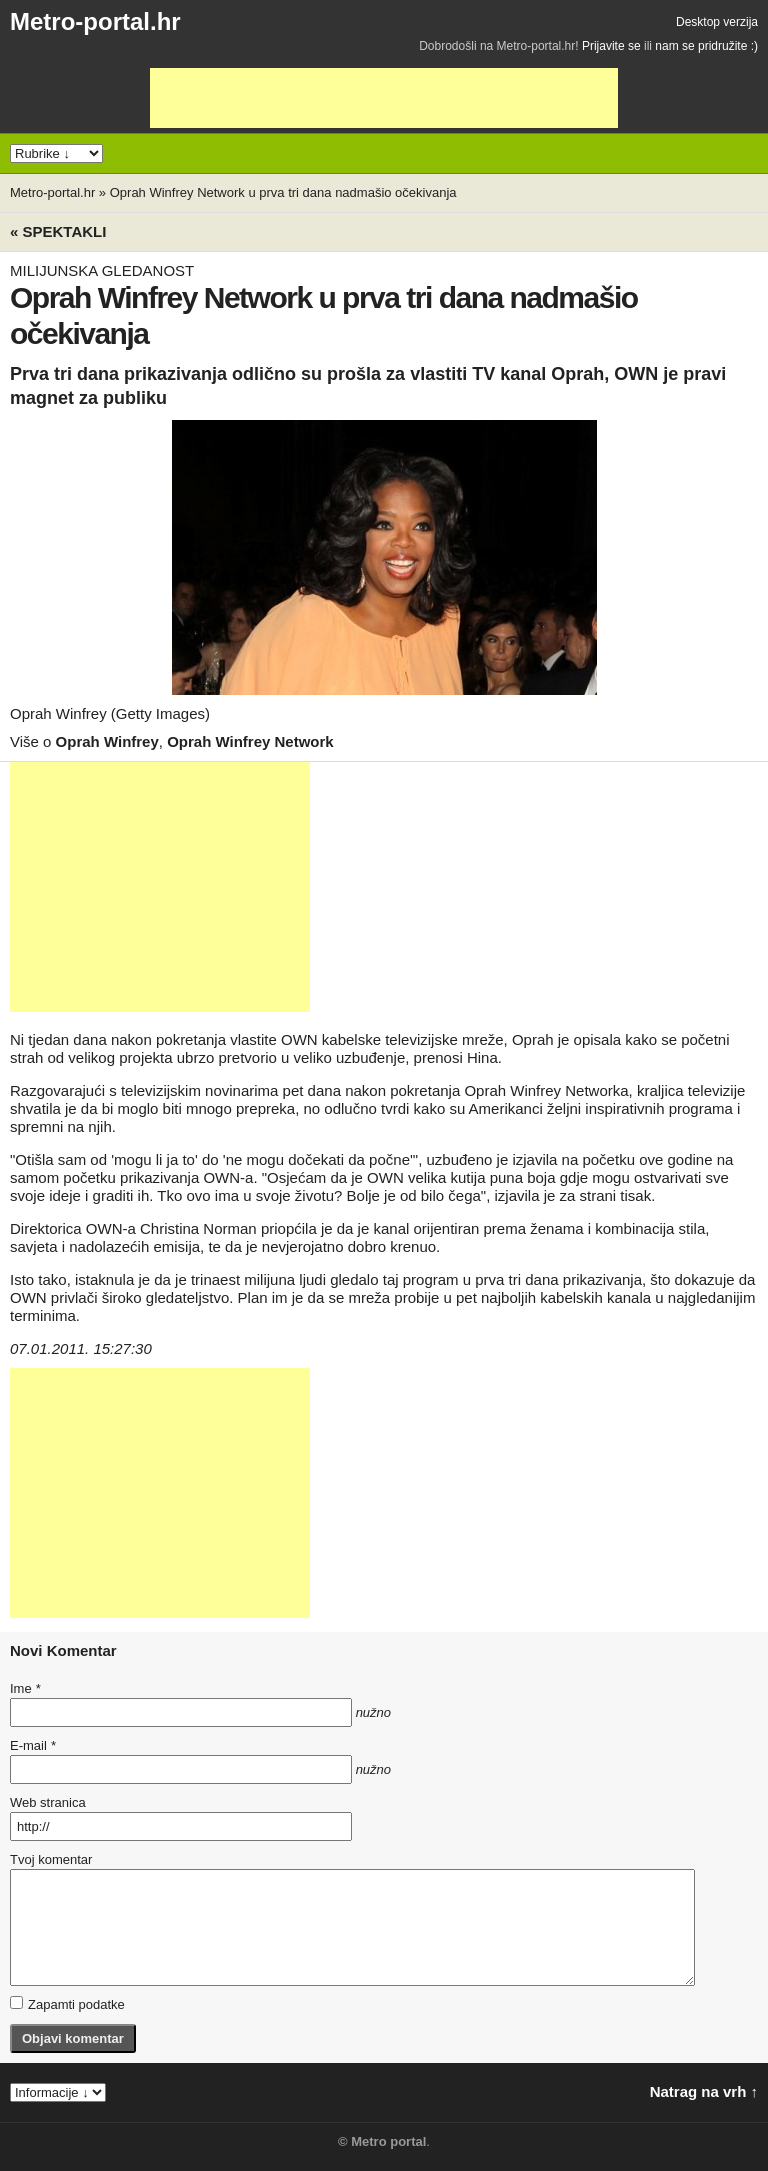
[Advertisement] (384, 98)
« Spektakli (58, 231)
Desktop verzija (717, 22)
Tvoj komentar (51, 1859)
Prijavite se (611, 46)
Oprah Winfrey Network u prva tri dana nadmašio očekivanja (283, 192)
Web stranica (48, 1802)
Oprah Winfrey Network (250, 741)
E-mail (33, 1745)
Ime (25, 1688)
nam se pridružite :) (706, 46)
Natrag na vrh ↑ (704, 2091)
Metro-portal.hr (95, 21)
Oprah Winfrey (107, 741)
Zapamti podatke (67, 2004)
